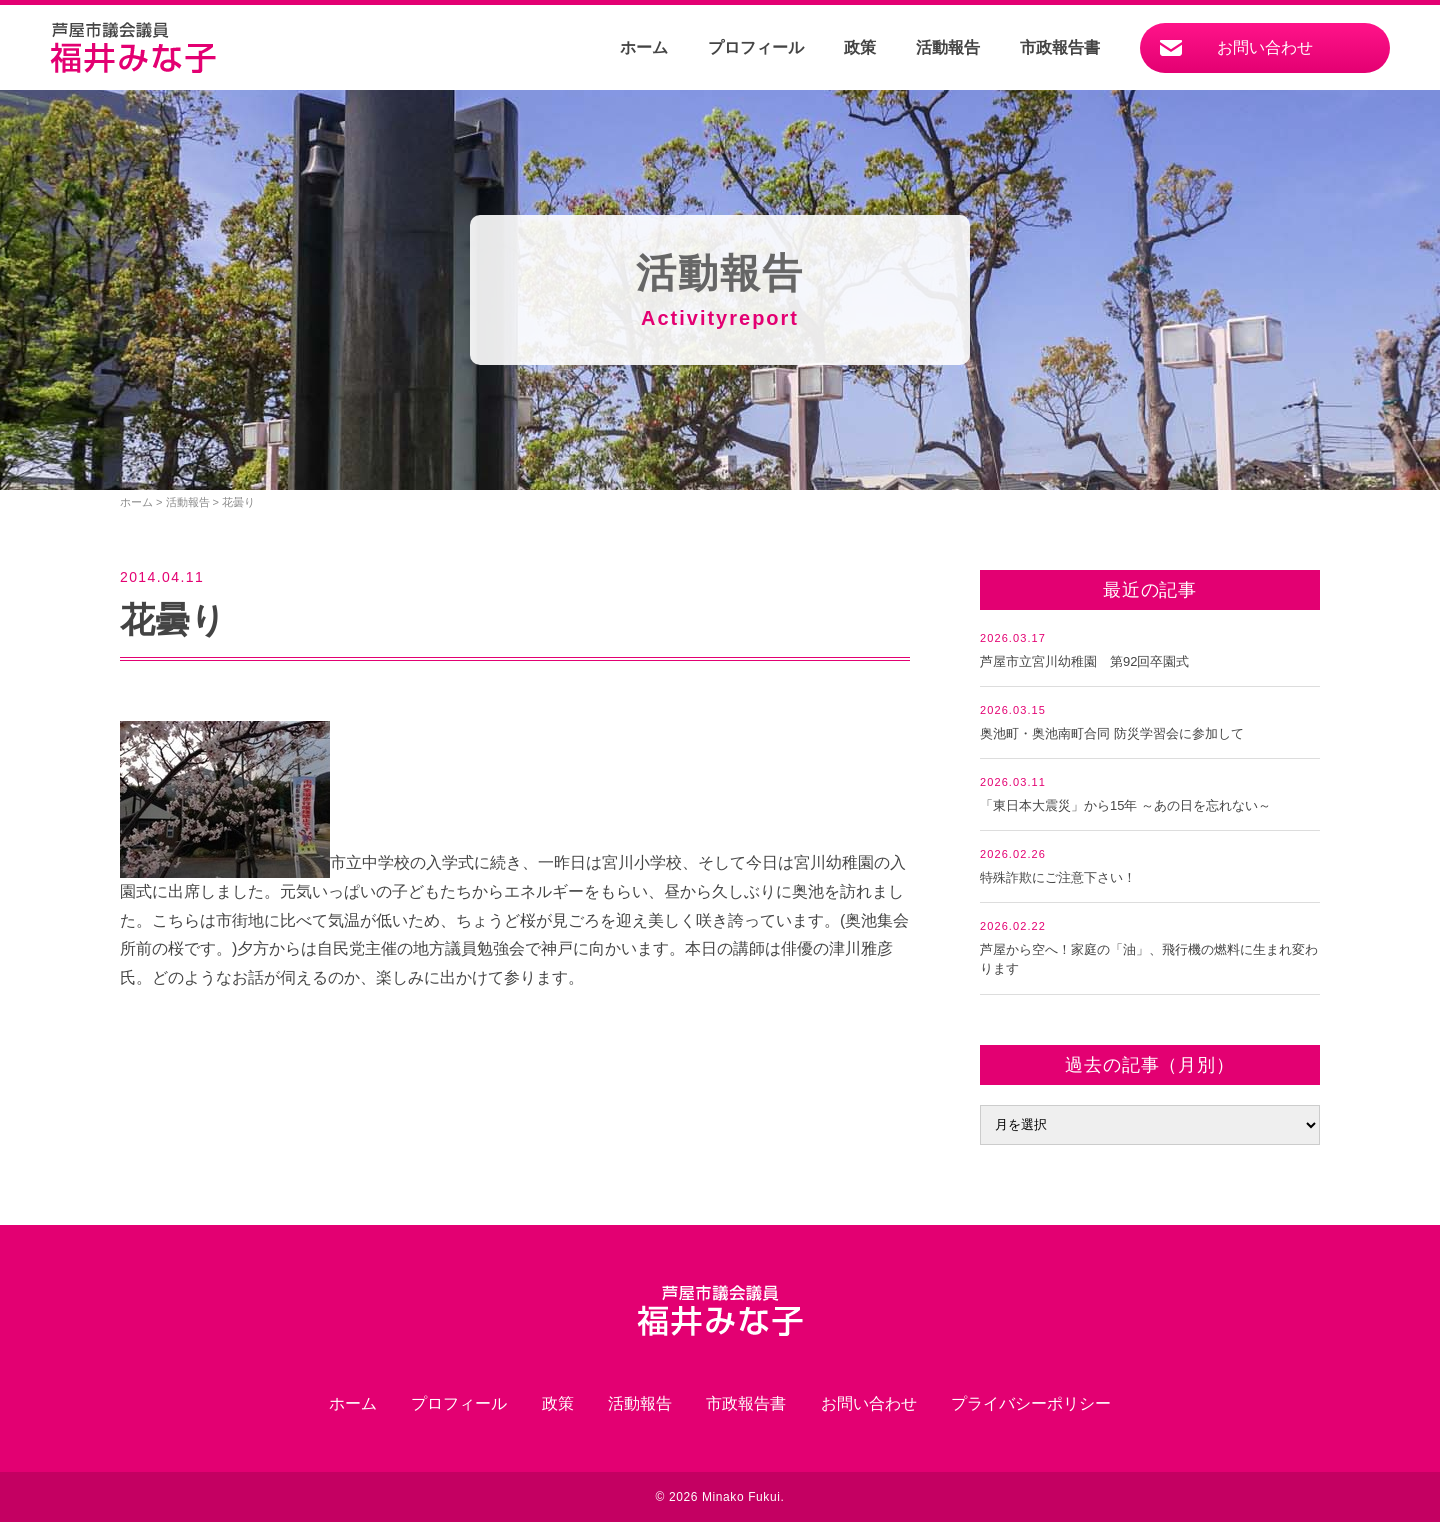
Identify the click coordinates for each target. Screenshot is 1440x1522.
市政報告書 (1060, 47)
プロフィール (756, 47)
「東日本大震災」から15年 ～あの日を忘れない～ (1125, 805)
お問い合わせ (1265, 47)
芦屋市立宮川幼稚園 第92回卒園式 (1084, 661)
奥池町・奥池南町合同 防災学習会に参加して (1112, 733)
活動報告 (948, 47)
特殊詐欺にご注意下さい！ (1058, 877)
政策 (860, 47)
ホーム (644, 47)
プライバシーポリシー (1031, 1403)
